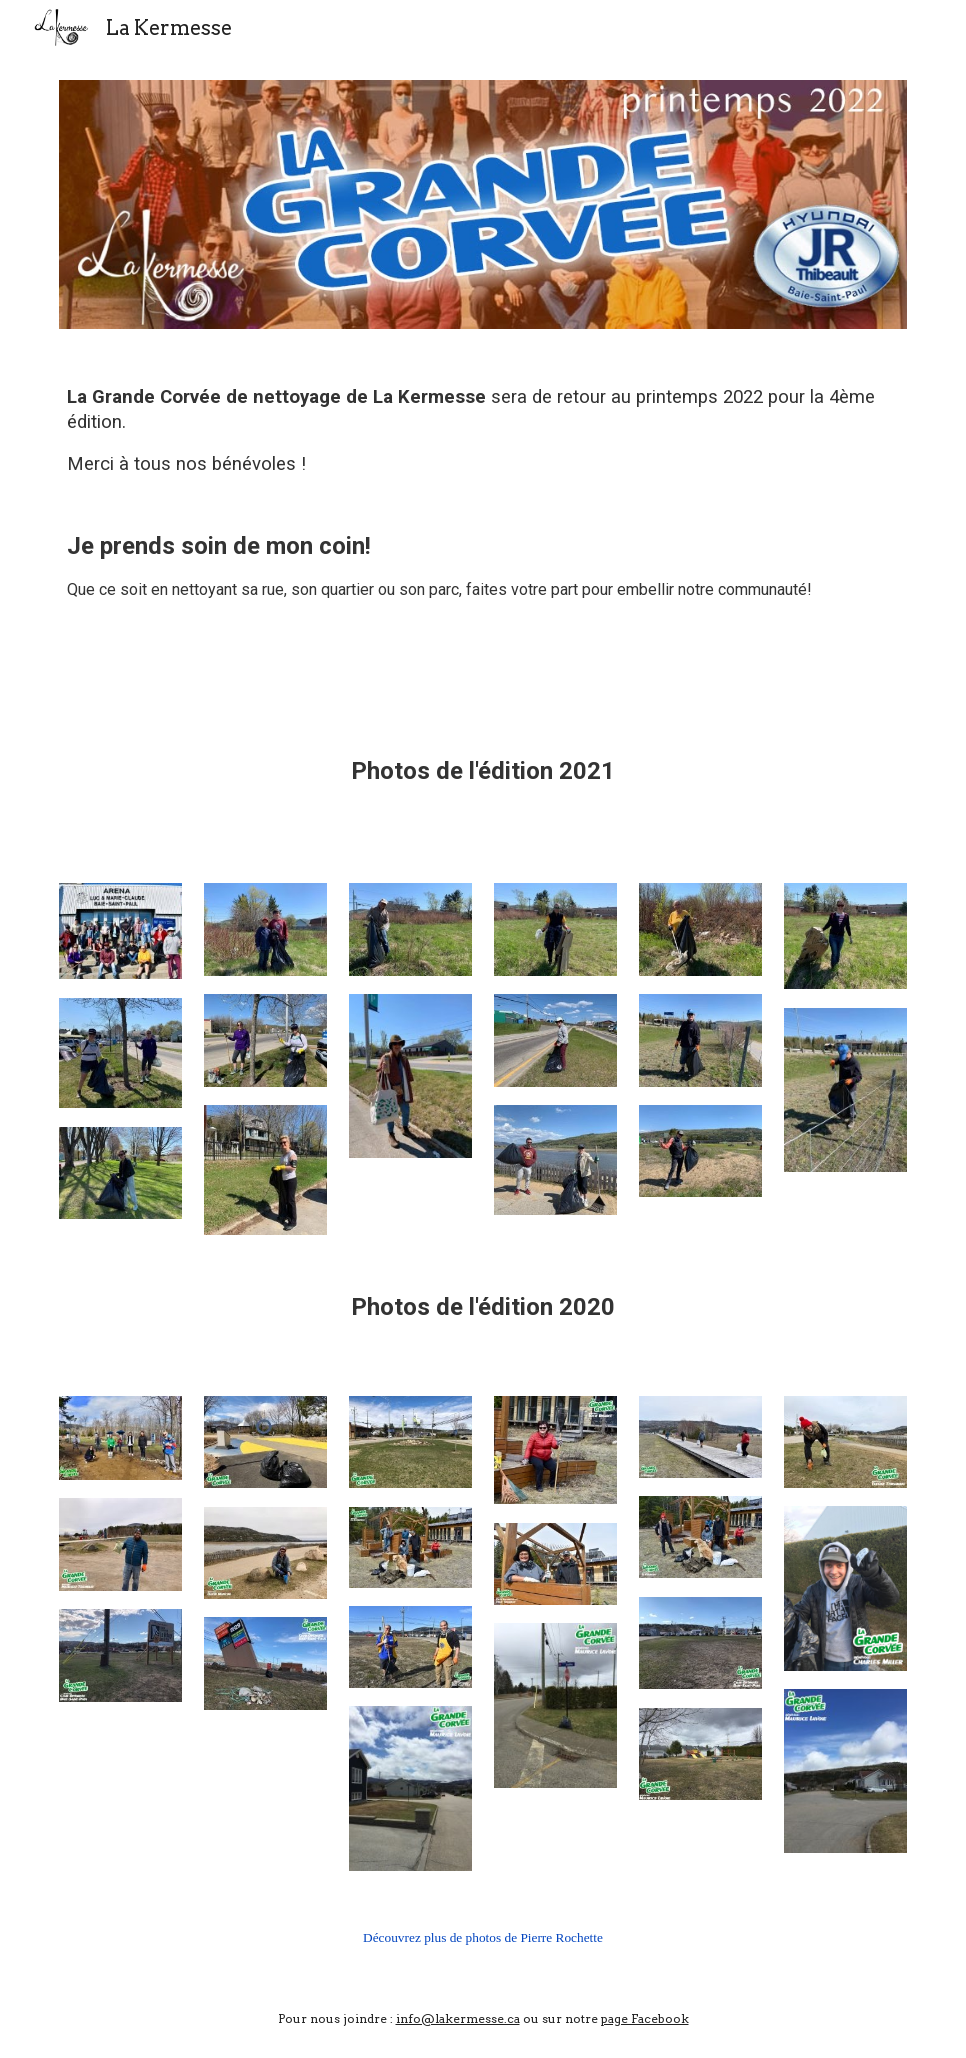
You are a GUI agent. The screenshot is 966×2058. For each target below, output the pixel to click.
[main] (483, 519)
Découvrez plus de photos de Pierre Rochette (483, 1937)
